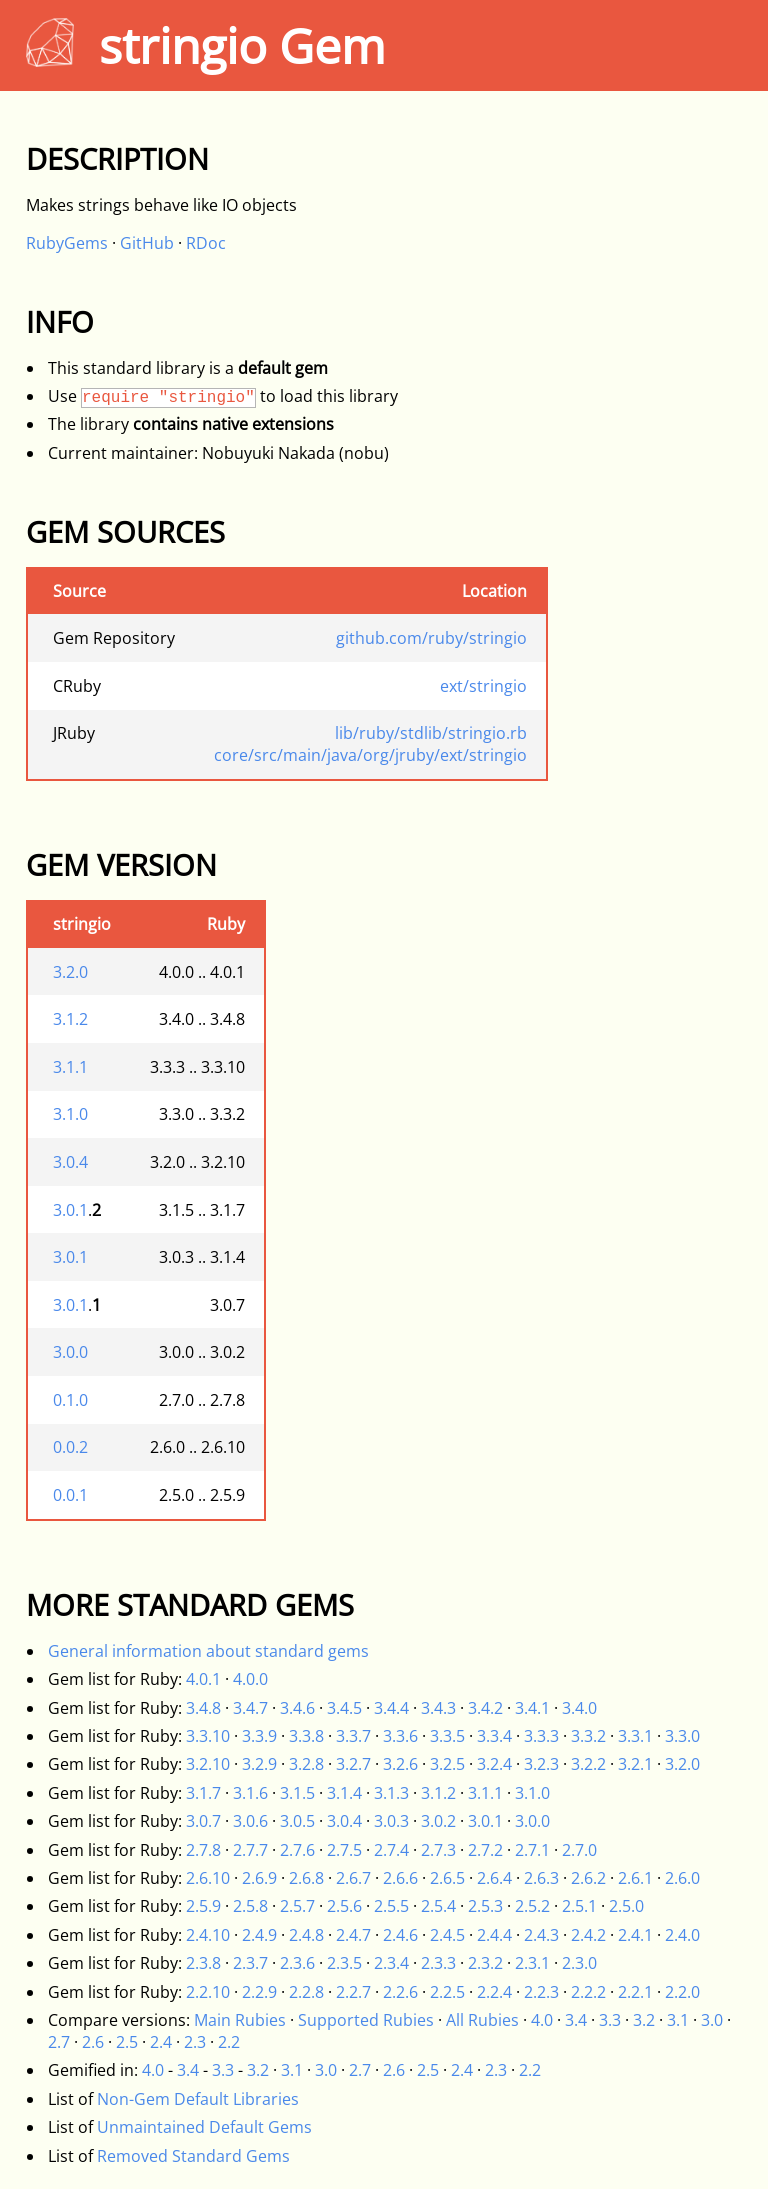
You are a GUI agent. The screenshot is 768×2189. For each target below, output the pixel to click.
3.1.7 (203, 1793)
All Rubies (482, 2020)
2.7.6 (297, 1850)
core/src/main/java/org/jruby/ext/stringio (370, 755)
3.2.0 (70, 972)
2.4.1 (635, 1935)
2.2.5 (447, 1992)
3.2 (644, 2020)
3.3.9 (259, 1736)
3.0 (712, 2020)
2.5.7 (297, 1906)
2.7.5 (344, 1850)
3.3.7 (353, 1736)
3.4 (576, 2020)
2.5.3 (485, 1906)
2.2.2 (588, 1992)
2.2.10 (208, 1992)
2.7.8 (203, 1850)
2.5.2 (532, 1906)
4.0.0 (250, 1679)
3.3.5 (447, 1736)
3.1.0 (70, 1114)
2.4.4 (494, 1935)
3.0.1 (70, 1210)
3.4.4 (391, 1708)
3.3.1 (635, 1736)
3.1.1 (70, 1067)
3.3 (610, 2020)
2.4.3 (541, 1935)
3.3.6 (400, 1736)
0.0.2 (70, 1447)
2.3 (195, 2042)
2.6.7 (353, 1878)
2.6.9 (259, 1878)
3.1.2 (70, 1019)
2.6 (93, 2042)
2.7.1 (532, 1850)
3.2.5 (447, 1764)
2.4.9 (259, 1935)
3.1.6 (250, 1793)
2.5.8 (250, 1906)
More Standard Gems (190, 1604)
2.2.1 (635, 1992)
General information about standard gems (208, 1651)
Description (117, 158)
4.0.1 (203, 1679)
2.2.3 (541, 1992)
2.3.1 (532, 1963)
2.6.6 (400, 1878)
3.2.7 (353, 1764)
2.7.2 (485, 1850)
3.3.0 (682, 1736)
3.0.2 (438, 1821)
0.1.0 (70, 1400)
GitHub (147, 243)
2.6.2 (588, 1878)
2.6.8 (306, 1878)
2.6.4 (494, 1878)
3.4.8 (203, 1708)
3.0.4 (70, 1162)
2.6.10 (208, 1878)
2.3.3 (438, 1963)
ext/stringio (483, 686)
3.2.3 (541, 1764)
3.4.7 (250, 1708)
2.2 (229, 2042)
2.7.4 (391, 1850)
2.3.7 (250, 1963)
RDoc (206, 243)
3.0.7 (203, 1821)
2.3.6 (297, 1963)
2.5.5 (391, 1906)
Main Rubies (240, 2020)
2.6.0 (682, 1878)
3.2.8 (306, 1764)
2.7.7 (250, 1850)
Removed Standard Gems (193, 2156)
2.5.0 (626, 1906)
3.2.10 (208, 1764)
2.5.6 (344, 1906)
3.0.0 (70, 1352)
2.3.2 (485, 1963)
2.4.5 (447, 1935)
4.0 (542, 2020)
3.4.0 (579, 1708)
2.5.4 (438, 1906)
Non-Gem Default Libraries (198, 2099)
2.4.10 (208, 1935)
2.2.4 (494, 1992)
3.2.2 (588, 1764)
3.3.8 (306, 1736)
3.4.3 (438, 1708)
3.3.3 (541, 1736)
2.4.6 (400, 1935)
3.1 (678, 2020)
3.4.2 (485, 1708)
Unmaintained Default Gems (204, 2127)
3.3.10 (208, 1736)
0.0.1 (70, 1495)
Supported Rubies (366, 2020)
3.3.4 (494, 1736)
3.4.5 (344, 1708)
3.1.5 (297, 1793)
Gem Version (121, 864)
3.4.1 (532, 1708)
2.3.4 (391, 1963)
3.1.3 (391, 1793)
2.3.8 (203, 1963)
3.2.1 (635, 1764)
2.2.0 (682, 1992)
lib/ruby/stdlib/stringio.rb (431, 733)
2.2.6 (400, 1992)
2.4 (161, 2042)
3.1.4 (344, 1793)
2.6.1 (635, 1878)
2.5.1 (579, 1906)
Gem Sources (125, 531)
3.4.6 (297, 1708)
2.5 (127, 2042)
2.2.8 (306, 1992)
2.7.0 (579, 1850)
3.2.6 (400, 1764)
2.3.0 (579, 1963)
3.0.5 (297, 1821)
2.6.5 (447, 1878)
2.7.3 (438, 1850)
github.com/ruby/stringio (431, 638)
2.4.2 (588, 1935)
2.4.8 (306, 1935)
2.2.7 (353, 1992)
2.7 (59, 2042)
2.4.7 (353, 1935)
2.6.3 (541, 1878)
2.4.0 (682, 1935)
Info (60, 321)
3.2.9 (259, 1764)
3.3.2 (588, 1736)
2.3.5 (344, 1963)
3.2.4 (494, 1764)
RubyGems (67, 243)
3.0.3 (391, 1821)
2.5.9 (203, 1906)
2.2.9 (259, 1992)
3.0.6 (250, 1821)
